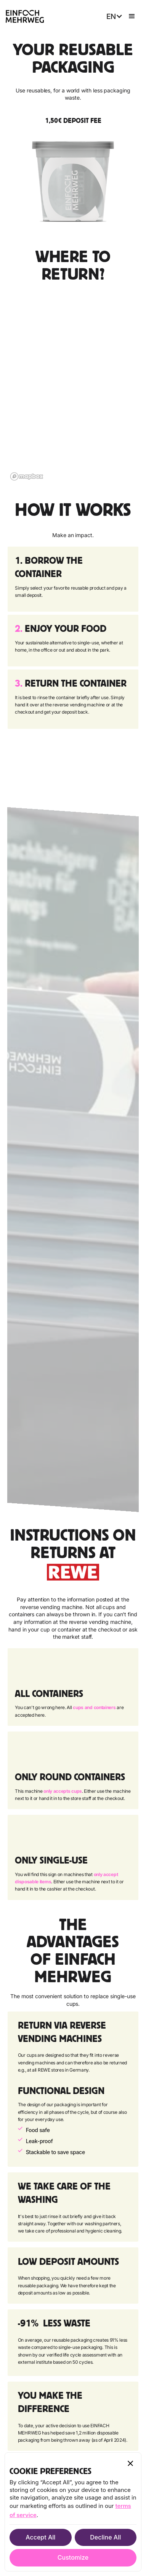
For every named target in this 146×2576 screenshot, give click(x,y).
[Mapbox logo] (26, 476)
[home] (25, 16)
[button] (113, 16)
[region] (73, 388)
